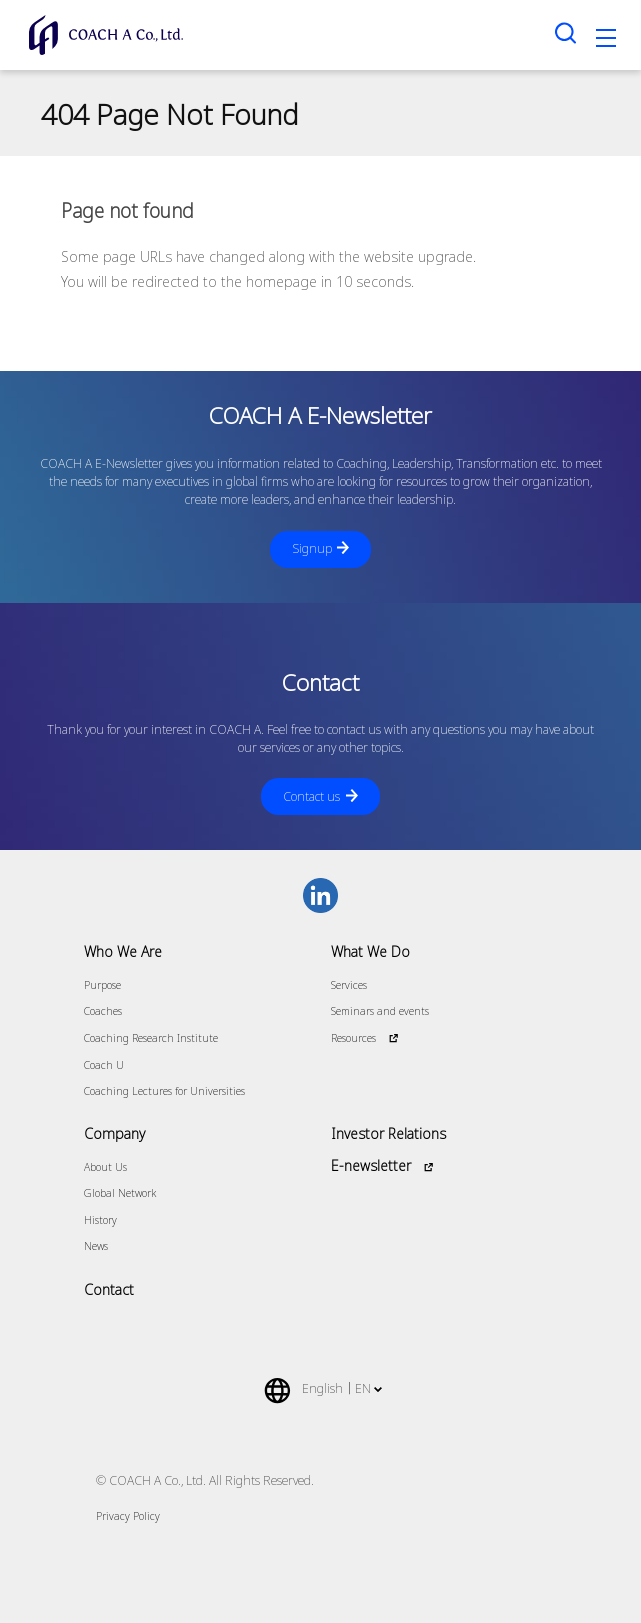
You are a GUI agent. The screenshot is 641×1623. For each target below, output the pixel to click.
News (96, 1246)
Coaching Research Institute (151, 1038)
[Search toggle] (566, 32)
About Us (105, 1167)
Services (349, 985)
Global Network (120, 1193)
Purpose (102, 985)
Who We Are (123, 951)
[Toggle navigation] (606, 41)
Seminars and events (380, 1011)
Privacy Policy (128, 1516)
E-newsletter (371, 1165)
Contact (109, 1289)
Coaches (103, 1011)
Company (114, 1133)
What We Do (370, 951)
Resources (353, 1038)
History (100, 1220)
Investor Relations (388, 1133)
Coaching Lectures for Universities (164, 1091)
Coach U (104, 1065)
